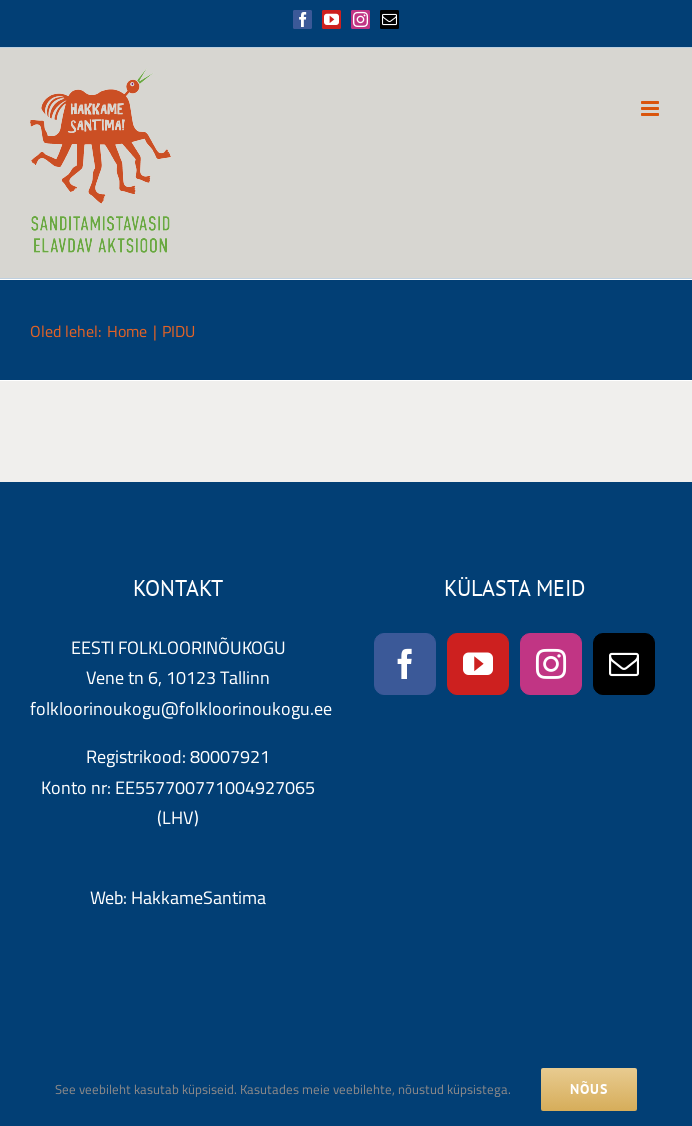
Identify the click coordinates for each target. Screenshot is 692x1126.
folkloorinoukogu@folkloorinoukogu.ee (181, 708)
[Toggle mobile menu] (651, 108)
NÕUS (589, 1089)
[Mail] (624, 664)
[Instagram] (551, 664)
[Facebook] (405, 664)
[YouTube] (478, 664)
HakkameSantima (198, 897)
